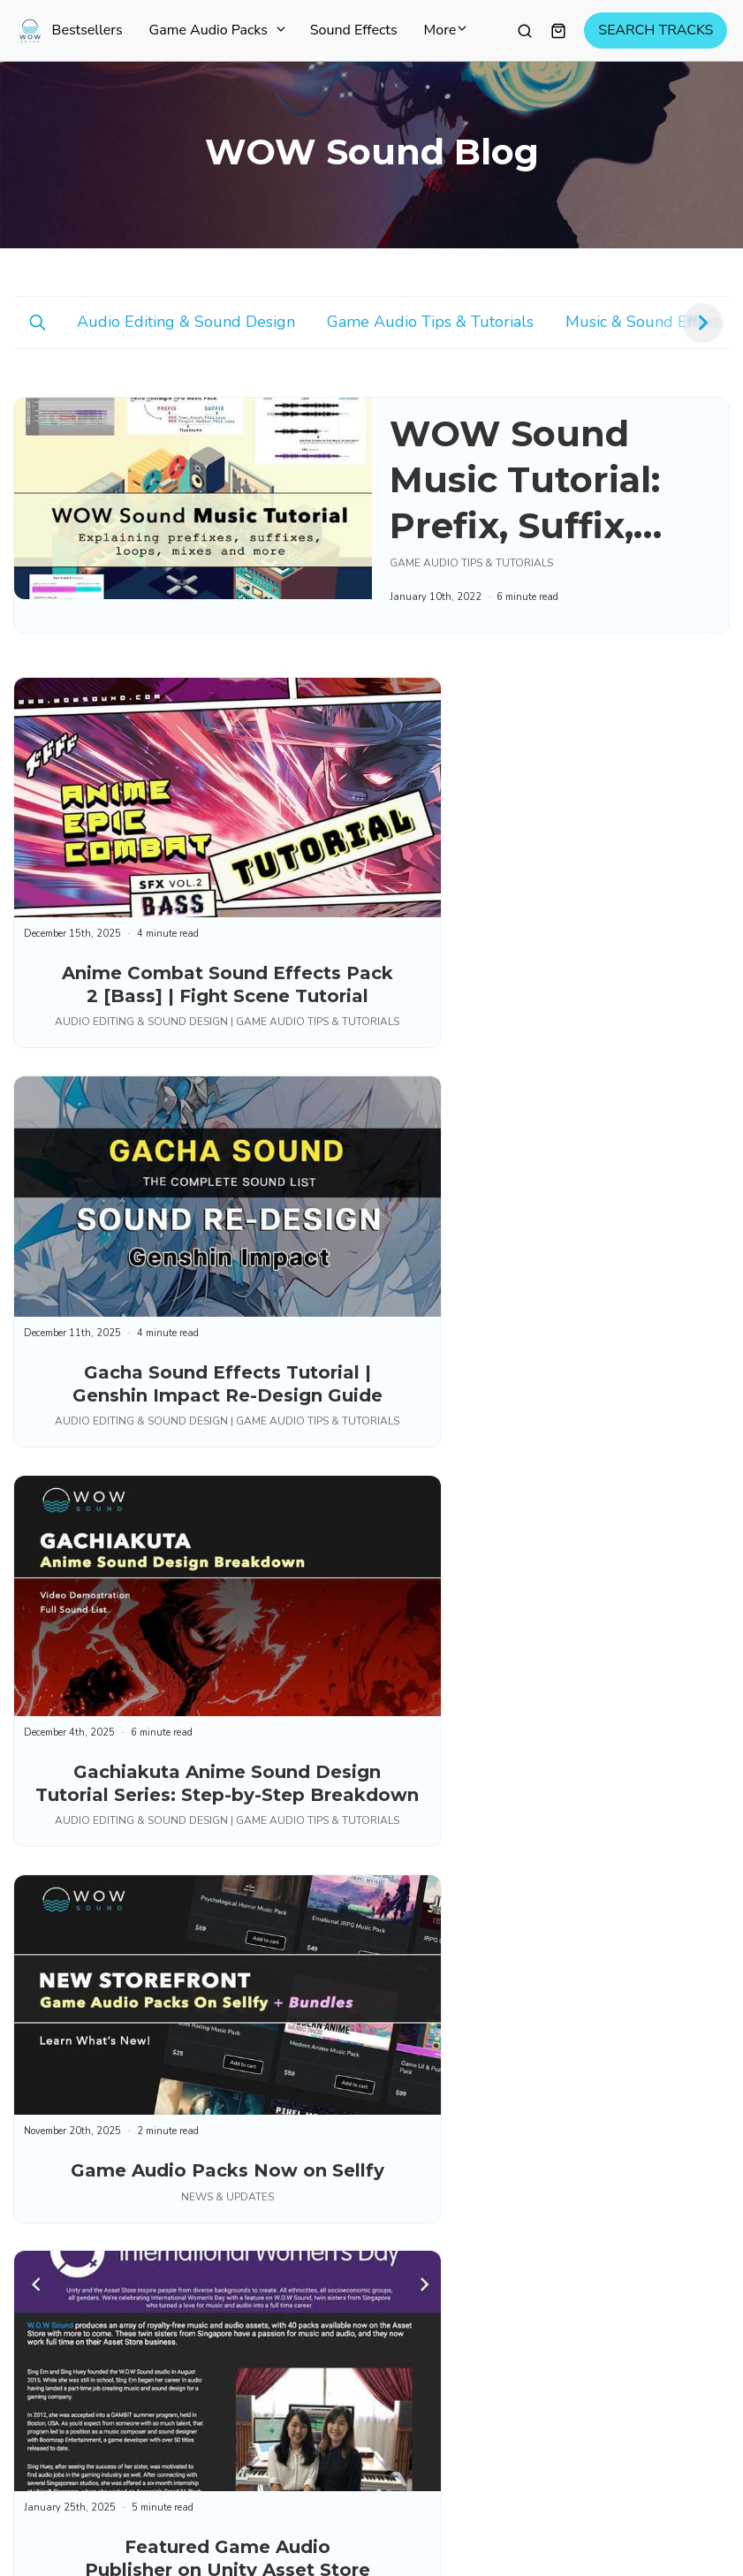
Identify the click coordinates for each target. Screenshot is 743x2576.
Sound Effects (354, 31)
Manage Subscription (459, 2360)
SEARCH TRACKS (655, 30)
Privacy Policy (162, 2470)
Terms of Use (59, 2470)
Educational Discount (459, 2339)
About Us (425, 1945)
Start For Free (438, 1822)
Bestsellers (87, 31)
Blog (412, 1924)
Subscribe (72, 1955)
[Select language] (687, 2471)
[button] (703, 323)
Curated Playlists (447, 1801)
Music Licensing (443, 2153)
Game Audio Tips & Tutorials (430, 321)
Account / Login (443, 2254)
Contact (421, 2275)
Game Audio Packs (216, 31)
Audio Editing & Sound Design (186, 321)
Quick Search (436, 2318)
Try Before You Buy (453, 2089)
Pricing (418, 1966)
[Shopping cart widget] (558, 31)
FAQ (411, 2297)
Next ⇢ (695, 1589)
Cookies (248, 2470)
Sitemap (422, 2008)
